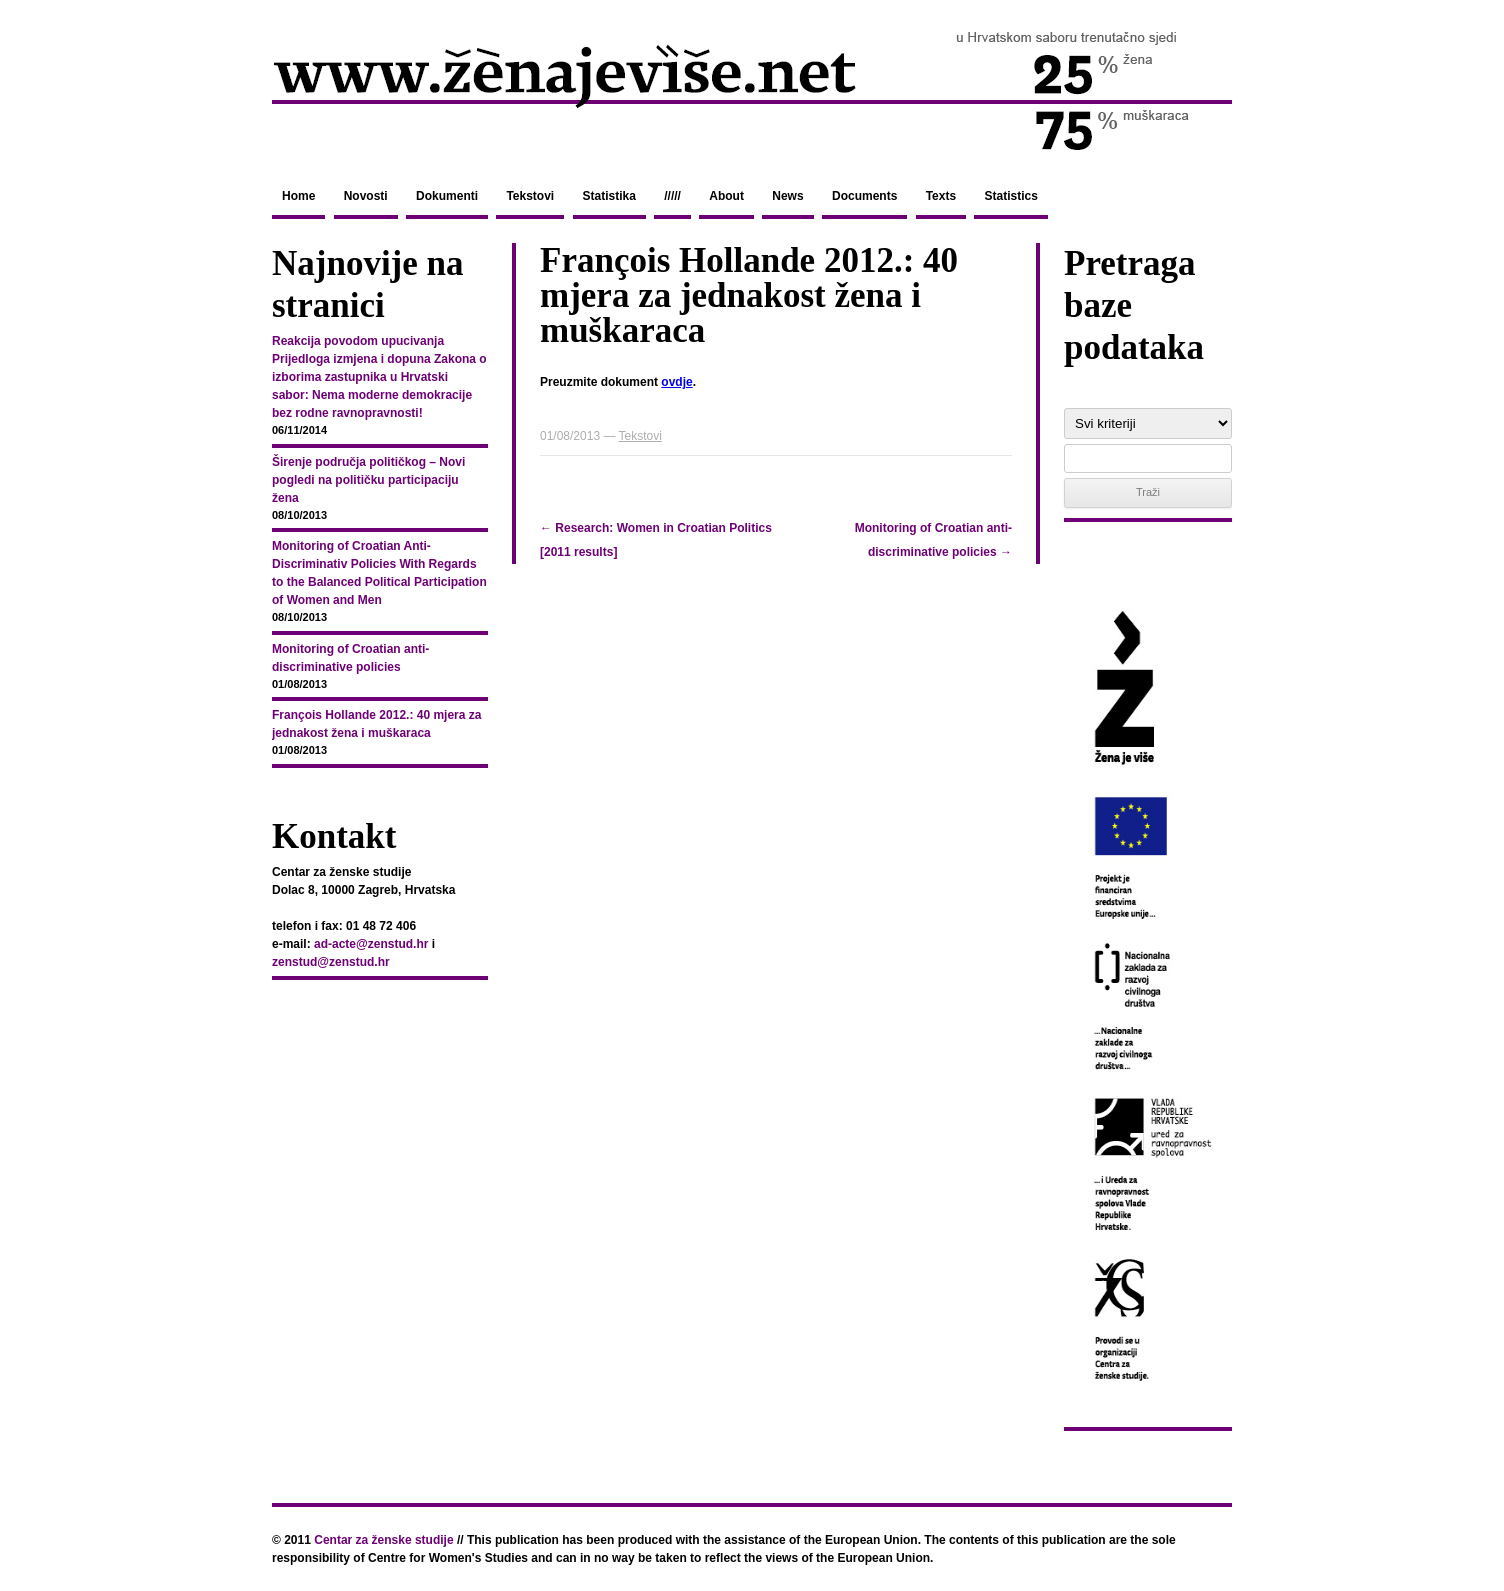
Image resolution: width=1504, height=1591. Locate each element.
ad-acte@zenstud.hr (371, 944)
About (726, 196)
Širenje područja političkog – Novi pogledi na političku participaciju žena (368, 480)
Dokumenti (447, 196)
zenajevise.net (752, 89)
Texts (941, 196)
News (787, 196)
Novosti (366, 196)
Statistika (609, 196)
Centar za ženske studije (383, 1540)
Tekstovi (530, 196)
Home (298, 196)
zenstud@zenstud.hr (331, 962)
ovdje (676, 382)
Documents (864, 196)
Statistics (1010, 196)
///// (672, 196)
